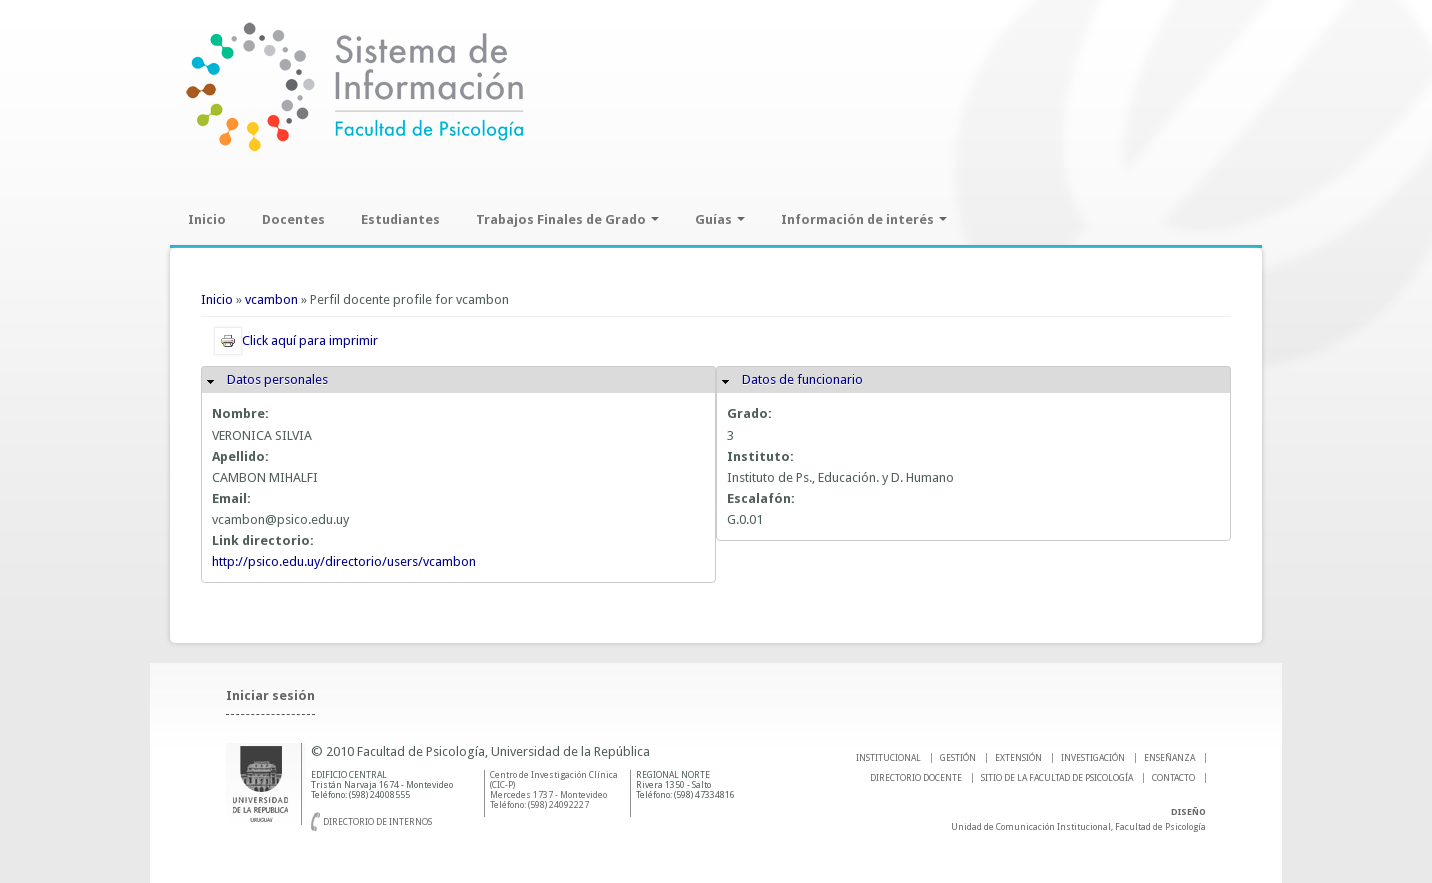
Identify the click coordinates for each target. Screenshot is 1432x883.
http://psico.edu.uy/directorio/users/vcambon (344, 561)
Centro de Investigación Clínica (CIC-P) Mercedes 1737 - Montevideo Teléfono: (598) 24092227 (554, 790)
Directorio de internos (377, 822)
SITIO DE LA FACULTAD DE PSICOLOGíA (1057, 778)
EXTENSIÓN (1018, 758)
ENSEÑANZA (1169, 758)
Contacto (1173, 778)
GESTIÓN (958, 758)
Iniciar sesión (270, 695)
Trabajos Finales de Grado (567, 219)
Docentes (293, 219)
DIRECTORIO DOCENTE (916, 778)
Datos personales (277, 379)
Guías (720, 219)
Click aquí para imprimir (296, 340)
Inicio (207, 219)
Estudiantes (400, 219)
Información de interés (864, 219)
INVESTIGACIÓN (1093, 758)
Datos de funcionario (802, 379)
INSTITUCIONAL (888, 758)
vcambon (271, 299)
